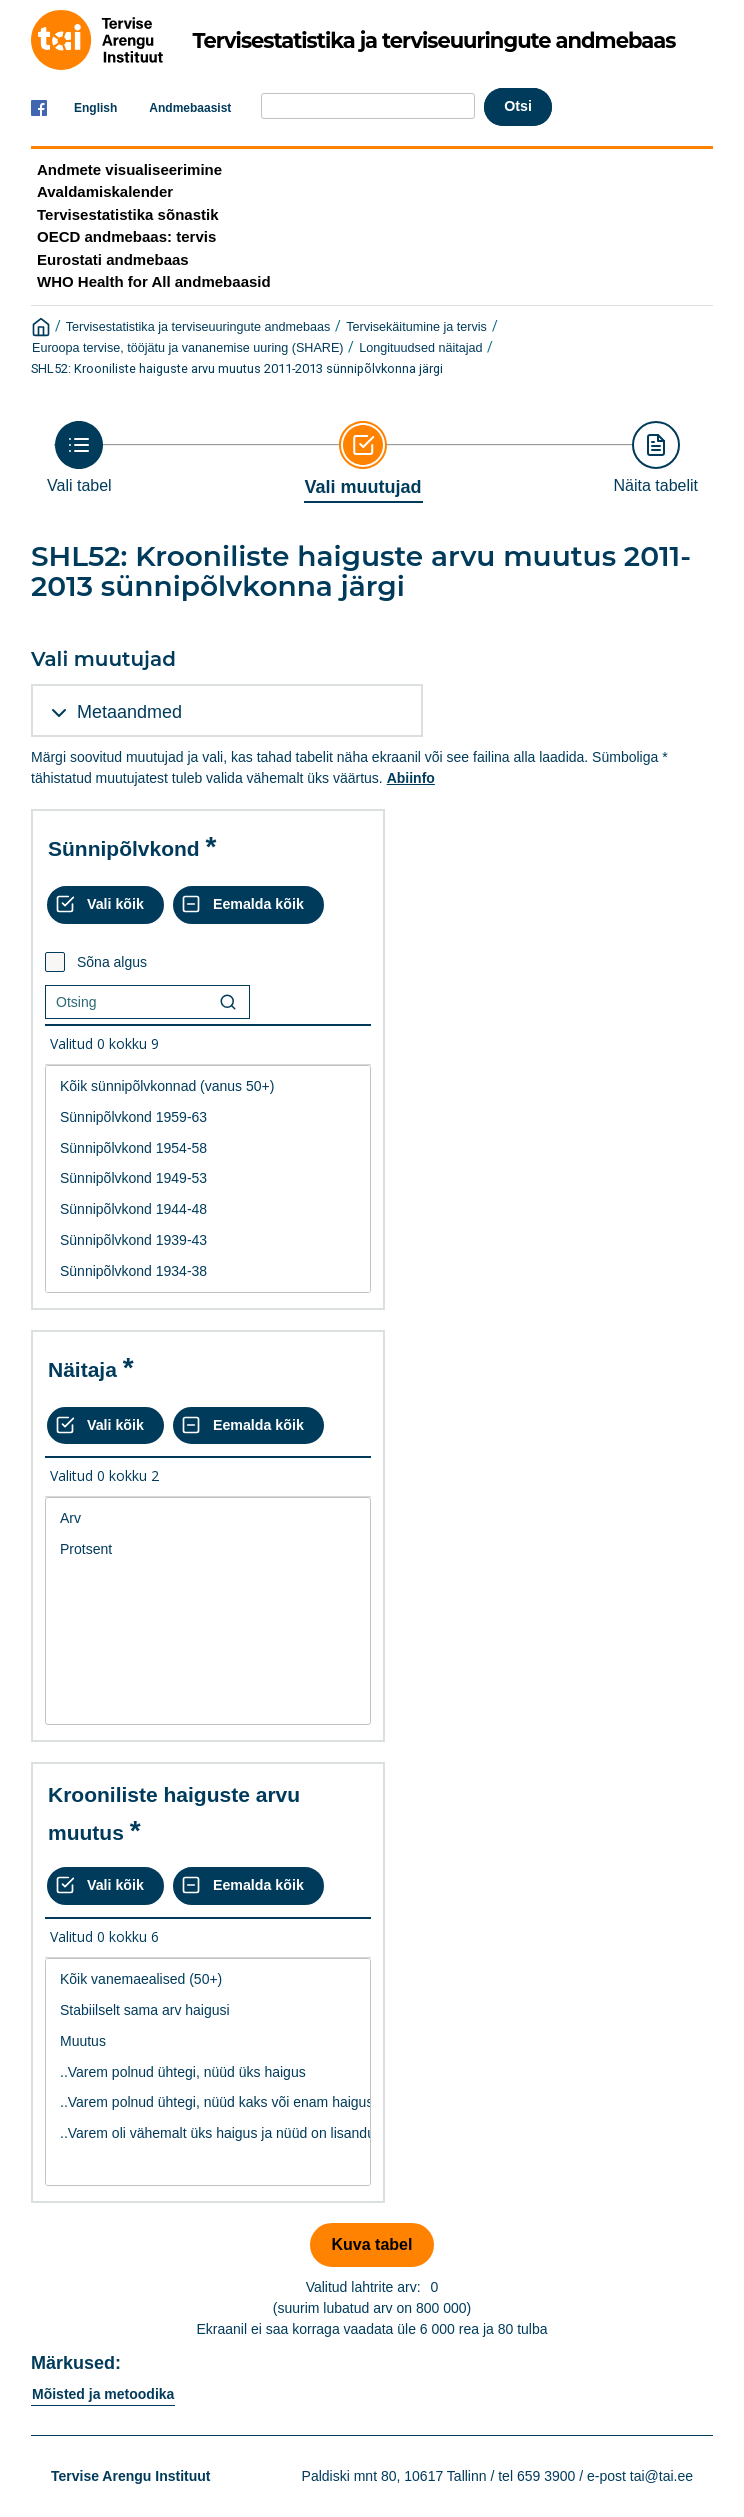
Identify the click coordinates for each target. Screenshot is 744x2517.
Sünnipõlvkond (124, 848)
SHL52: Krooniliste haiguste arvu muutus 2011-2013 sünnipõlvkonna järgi (237, 368)
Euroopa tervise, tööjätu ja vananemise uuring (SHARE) (188, 348)
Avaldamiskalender (105, 191)
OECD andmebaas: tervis (126, 236)
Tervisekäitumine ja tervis (416, 327)
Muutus (208, 2041)
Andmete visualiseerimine (129, 169)
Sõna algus (112, 962)
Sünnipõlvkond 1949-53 (208, 1178)
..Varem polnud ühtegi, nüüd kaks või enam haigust (208, 2102)
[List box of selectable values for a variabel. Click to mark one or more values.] (208, 1179)
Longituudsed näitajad (420, 348)
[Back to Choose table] (79, 457)
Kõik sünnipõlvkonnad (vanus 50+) (208, 1086)
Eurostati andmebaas (113, 259)
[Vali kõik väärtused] (105, 905)
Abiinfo (411, 778)
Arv (208, 1518)
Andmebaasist (190, 108)
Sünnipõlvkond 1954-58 (208, 1148)
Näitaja (82, 1369)
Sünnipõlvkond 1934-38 (208, 1271)
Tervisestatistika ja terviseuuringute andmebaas (198, 327)
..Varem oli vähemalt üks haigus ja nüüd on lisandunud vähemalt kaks (208, 2133)
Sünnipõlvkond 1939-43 (208, 1240)
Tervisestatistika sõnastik (127, 214)
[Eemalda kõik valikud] (248, 905)
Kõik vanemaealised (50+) (208, 1979)
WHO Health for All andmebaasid (154, 281)
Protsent (208, 1549)
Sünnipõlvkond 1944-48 (208, 1209)
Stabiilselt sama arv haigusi (208, 2010)
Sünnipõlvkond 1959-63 (208, 1117)
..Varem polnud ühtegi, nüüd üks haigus (208, 2072)
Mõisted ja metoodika (103, 2394)
